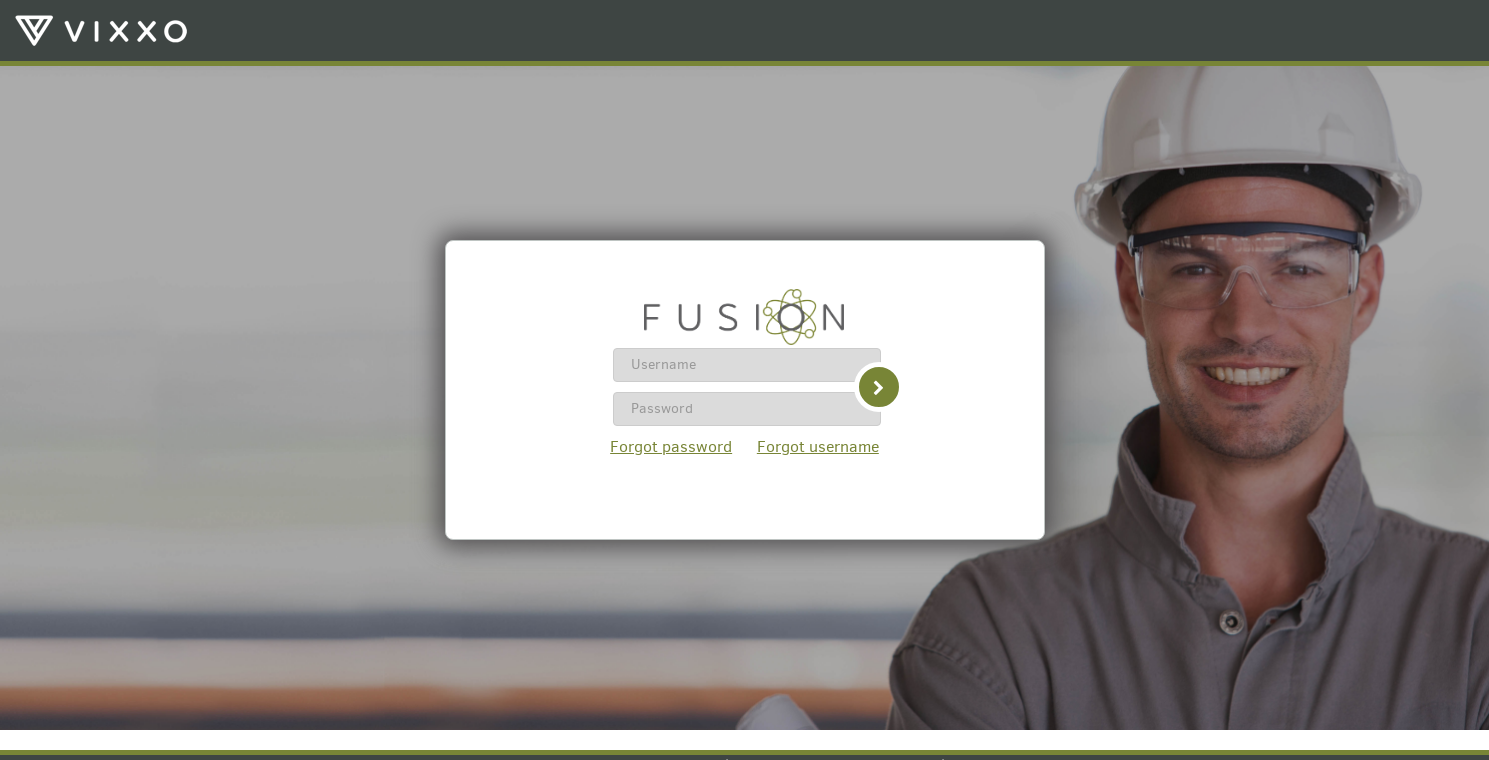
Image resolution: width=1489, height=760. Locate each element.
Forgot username (818, 446)
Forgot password (671, 446)
